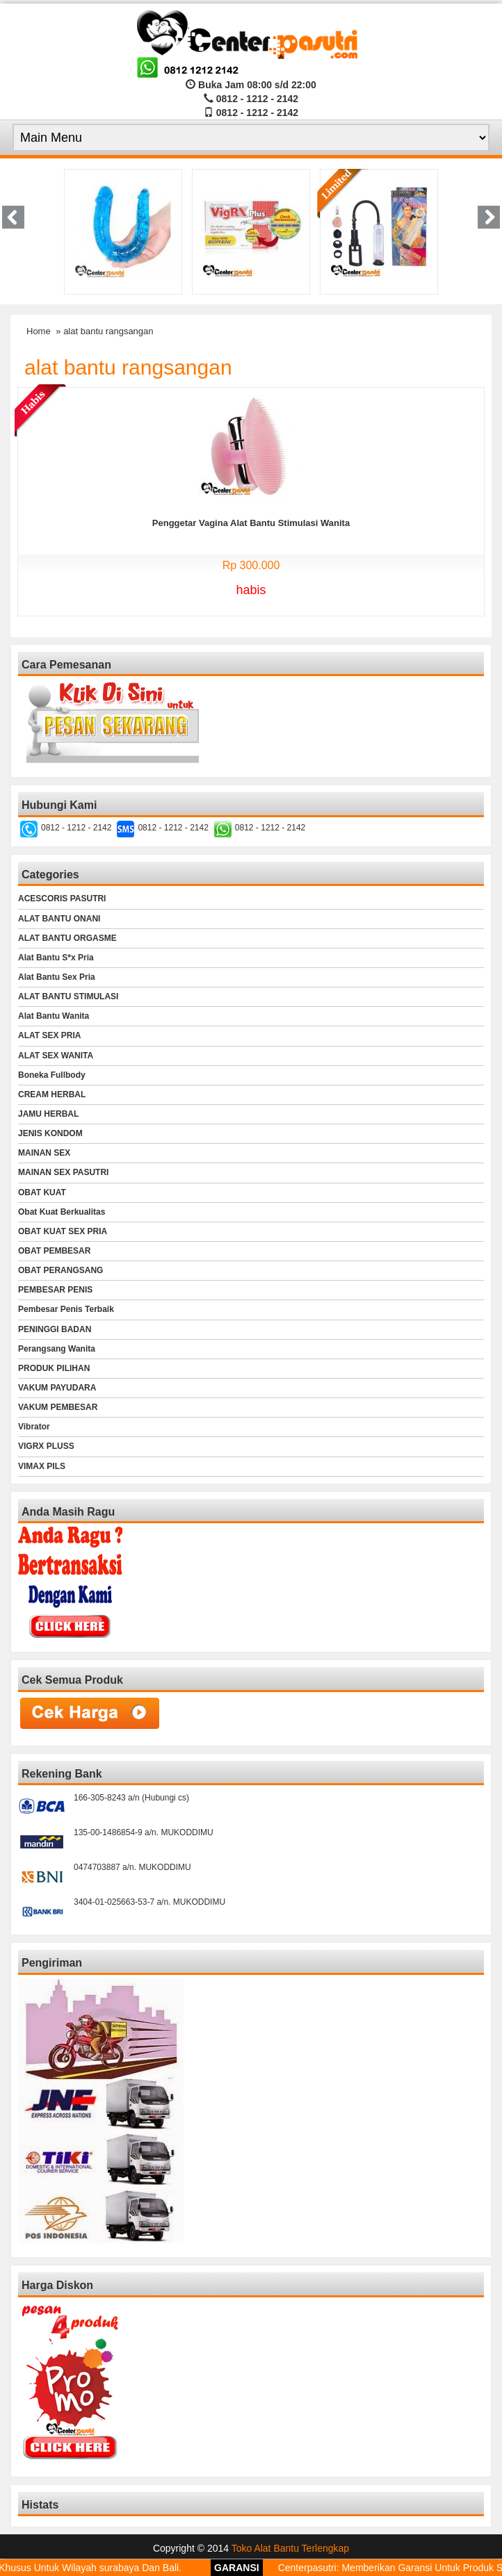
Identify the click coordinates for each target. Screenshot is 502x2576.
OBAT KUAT (42, 1192)
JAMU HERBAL (48, 1114)
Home (38, 331)
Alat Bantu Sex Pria (56, 977)
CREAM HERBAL (52, 1094)
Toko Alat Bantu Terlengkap (290, 2548)
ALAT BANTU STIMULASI (68, 996)
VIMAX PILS (41, 1466)
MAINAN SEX (44, 1153)
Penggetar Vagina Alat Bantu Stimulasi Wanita (251, 523)
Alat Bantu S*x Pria (56, 957)
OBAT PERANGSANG (60, 1270)
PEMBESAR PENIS (55, 1290)
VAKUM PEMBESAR (57, 1407)
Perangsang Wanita (56, 1349)
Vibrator (34, 1426)
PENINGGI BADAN (54, 1329)
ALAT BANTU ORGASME (67, 938)
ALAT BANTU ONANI (59, 919)
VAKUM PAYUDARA (57, 1388)
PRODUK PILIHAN (54, 1368)
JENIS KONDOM (50, 1133)
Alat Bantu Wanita (53, 1016)
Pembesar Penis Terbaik (66, 1309)
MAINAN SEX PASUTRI (63, 1172)
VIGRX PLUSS (46, 1446)
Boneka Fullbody (52, 1075)
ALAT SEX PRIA (49, 1035)
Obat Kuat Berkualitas (61, 1212)
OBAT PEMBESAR (54, 1251)
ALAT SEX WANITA (55, 1055)
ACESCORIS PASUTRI (62, 898)
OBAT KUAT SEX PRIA (62, 1231)
